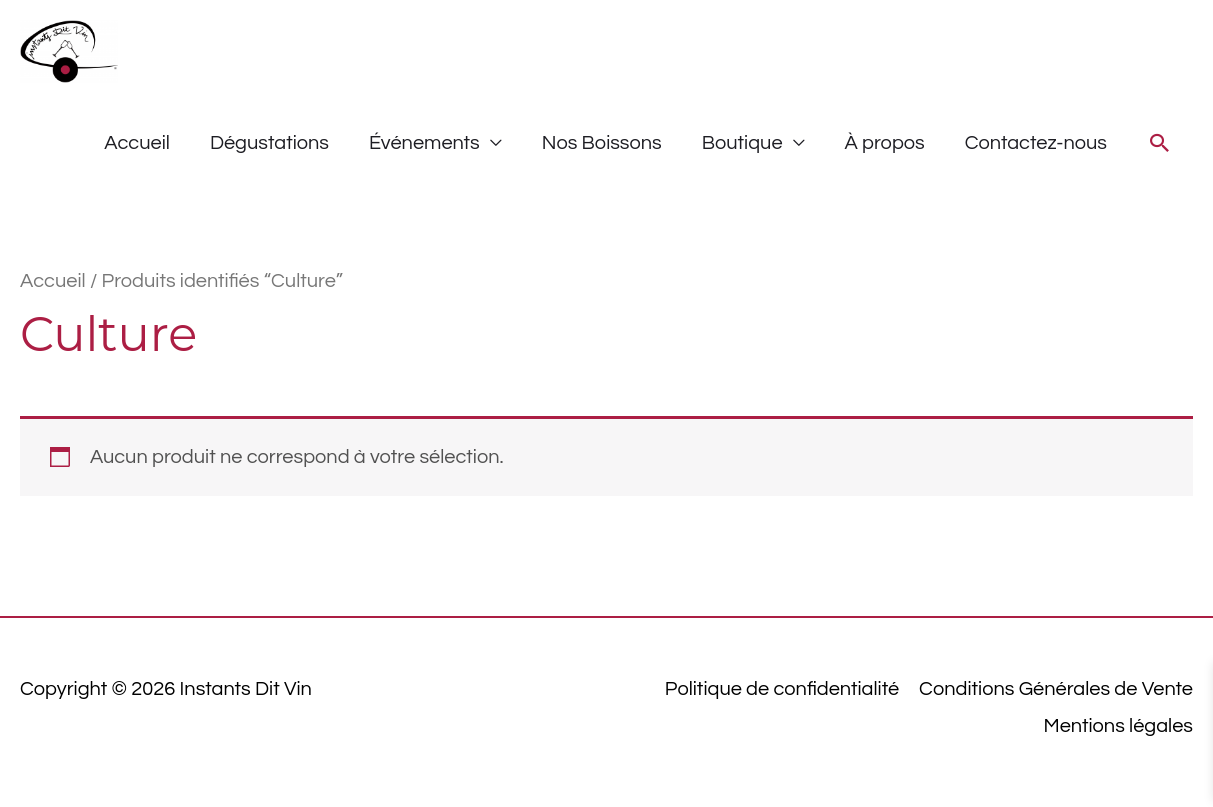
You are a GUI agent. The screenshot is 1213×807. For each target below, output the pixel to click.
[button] (1160, 143)
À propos (885, 143)
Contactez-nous (1036, 143)
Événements (424, 143)
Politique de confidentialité (782, 689)
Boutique (742, 143)
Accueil (137, 143)
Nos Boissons (602, 143)
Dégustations (269, 143)
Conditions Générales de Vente (1056, 689)
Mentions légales (1118, 726)
